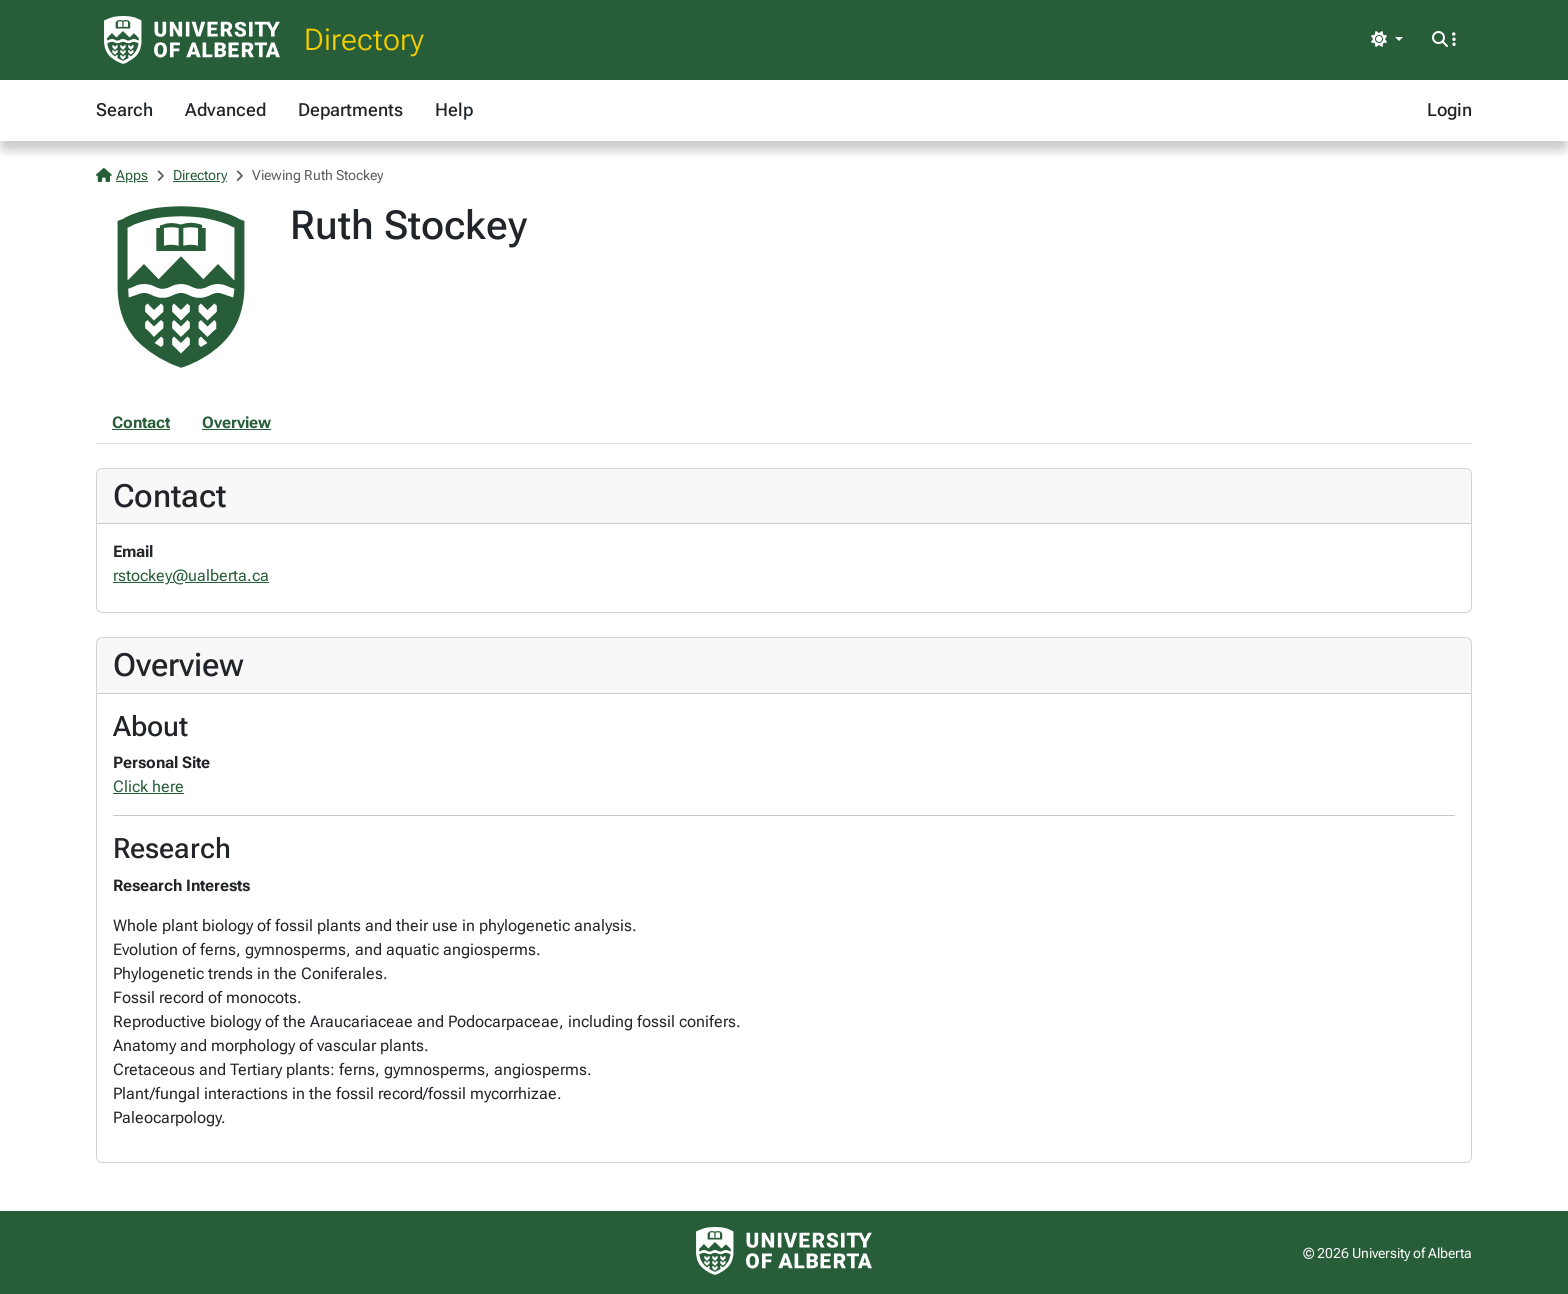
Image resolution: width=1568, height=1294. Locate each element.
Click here (148, 786)
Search (124, 109)
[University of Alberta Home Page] (192, 40)
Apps (122, 175)
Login (1449, 109)
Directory (364, 39)
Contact (141, 422)
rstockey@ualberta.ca (191, 575)
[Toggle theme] (1387, 40)
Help (454, 109)
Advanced (225, 109)
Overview (236, 422)
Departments (350, 109)
